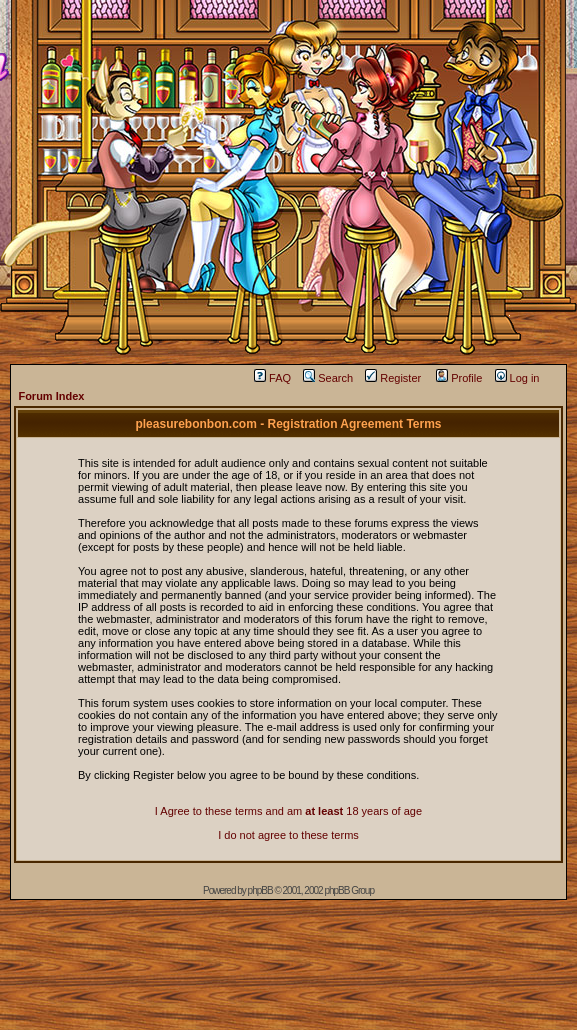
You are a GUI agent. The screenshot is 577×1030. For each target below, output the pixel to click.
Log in (517, 378)
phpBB (260, 890)
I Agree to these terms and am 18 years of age (288, 811)
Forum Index (51, 396)
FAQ (272, 378)
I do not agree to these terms (288, 835)
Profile (459, 378)
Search (328, 378)
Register (393, 378)
